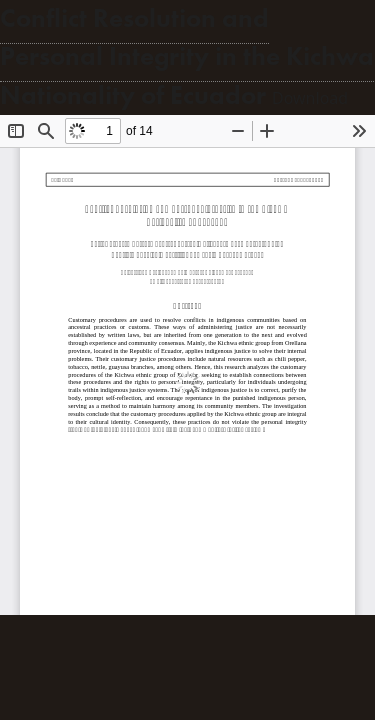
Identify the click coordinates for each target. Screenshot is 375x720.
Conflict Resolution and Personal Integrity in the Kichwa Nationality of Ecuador (187, 57)
